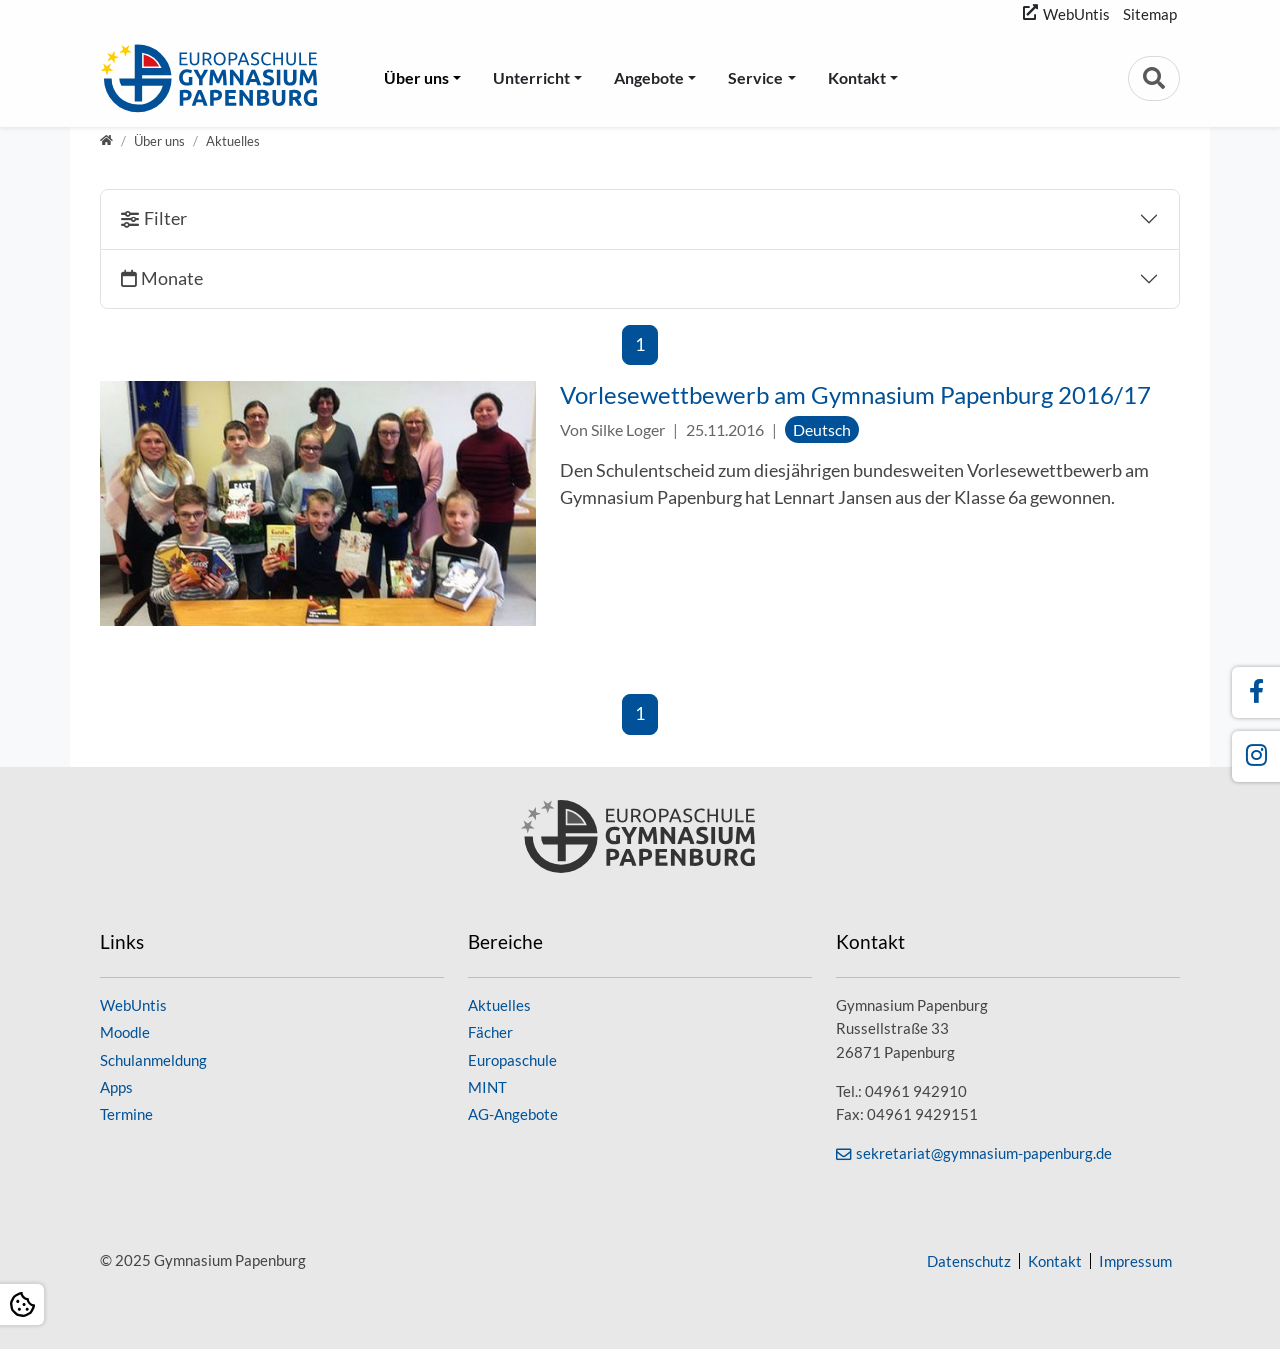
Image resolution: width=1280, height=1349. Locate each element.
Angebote (649, 77)
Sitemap (1150, 14)
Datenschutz (969, 1261)
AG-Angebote (513, 1114)
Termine (126, 1114)
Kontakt (857, 77)
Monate (172, 278)
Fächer (490, 1032)
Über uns (416, 77)
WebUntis (1076, 14)
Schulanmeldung (153, 1060)
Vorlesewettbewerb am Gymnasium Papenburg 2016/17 (855, 394)
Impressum (1135, 1261)
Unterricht (531, 77)
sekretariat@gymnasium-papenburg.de (984, 1153)
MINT (487, 1087)
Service (755, 77)
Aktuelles (499, 1005)
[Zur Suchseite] (1154, 78)
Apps (116, 1087)
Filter (165, 218)
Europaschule (512, 1060)
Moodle (125, 1032)
